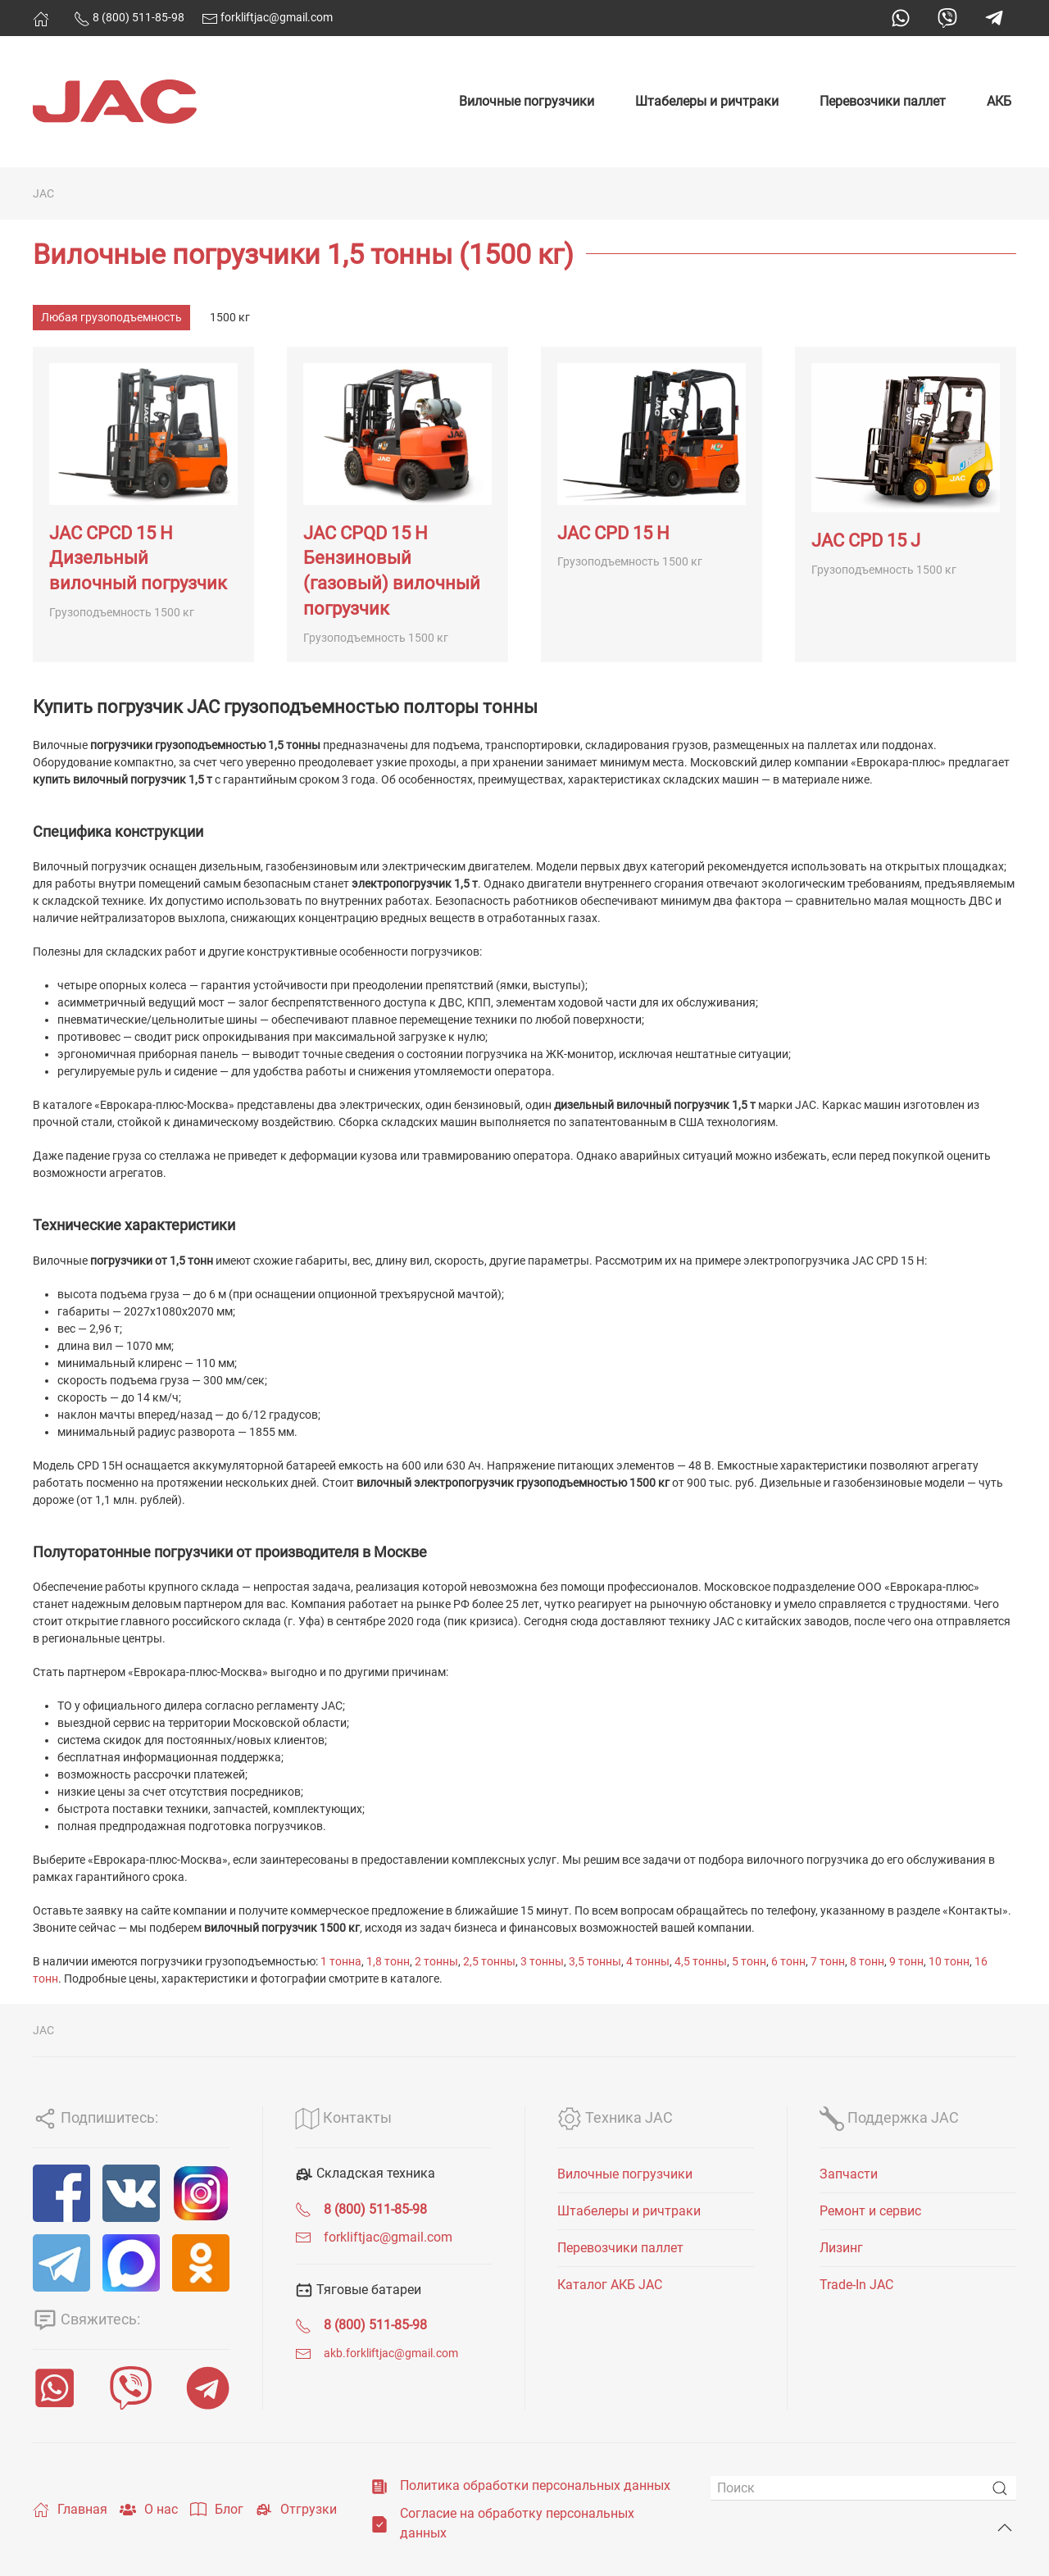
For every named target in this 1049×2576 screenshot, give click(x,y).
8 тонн (867, 1961)
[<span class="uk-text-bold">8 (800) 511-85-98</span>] (303, 2209)
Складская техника (365, 2173)
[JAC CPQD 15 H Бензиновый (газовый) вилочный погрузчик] (397, 504)
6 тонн (788, 1961)
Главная (70, 2509)
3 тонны (542, 1961)
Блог (216, 2509)
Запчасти (849, 2174)
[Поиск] (863, 2488)
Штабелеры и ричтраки (707, 101)
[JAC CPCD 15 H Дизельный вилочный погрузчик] (143, 504)
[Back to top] (1004, 2527)
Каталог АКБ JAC (609, 2284)
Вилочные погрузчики (526, 101)
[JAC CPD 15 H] (651, 504)
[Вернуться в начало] (115, 101)
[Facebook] (61, 2193)
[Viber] (130, 2388)
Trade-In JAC (856, 2284)
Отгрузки (296, 2509)
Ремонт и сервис (870, 2211)
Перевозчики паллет (883, 101)
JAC (43, 193)
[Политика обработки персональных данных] (379, 2485)
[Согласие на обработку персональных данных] (379, 2523)
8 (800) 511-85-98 (129, 17)
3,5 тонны (595, 1961)
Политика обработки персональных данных (535, 2485)
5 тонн (749, 1961)
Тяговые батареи (358, 2289)
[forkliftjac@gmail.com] (303, 2237)
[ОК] (200, 2263)
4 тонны (648, 1961)
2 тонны (436, 1961)
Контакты (343, 2117)
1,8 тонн (388, 1961)
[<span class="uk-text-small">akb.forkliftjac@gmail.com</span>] (303, 2352)
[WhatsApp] (54, 2388)
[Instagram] (200, 2193)
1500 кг (230, 317)
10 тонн (949, 1961)
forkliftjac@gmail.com (267, 17)
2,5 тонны (489, 1961)
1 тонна (340, 1961)
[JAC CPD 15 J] (905, 504)
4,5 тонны (700, 1961)
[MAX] (131, 2263)
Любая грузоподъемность (111, 317)
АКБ (999, 101)
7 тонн (828, 1961)
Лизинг (841, 2248)
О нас (149, 2509)
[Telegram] (61, 2263)
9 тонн (906, 1961)
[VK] (131, 2193)
